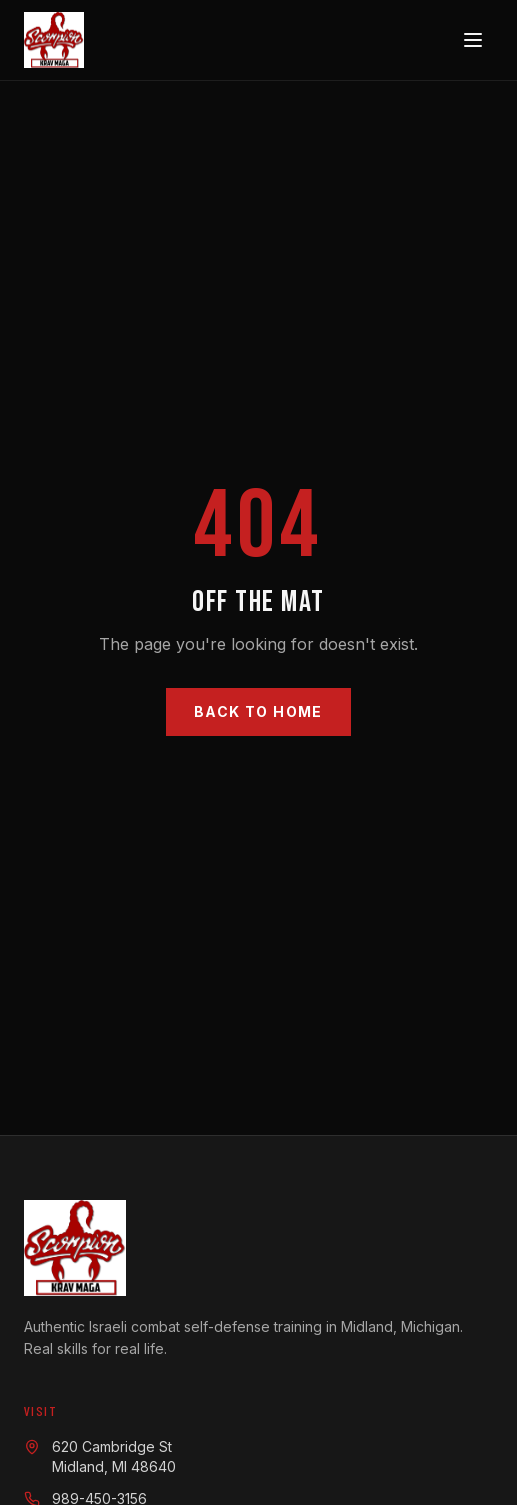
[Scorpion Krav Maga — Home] (54, 40)
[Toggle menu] (473, 40)
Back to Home (258, 711)
